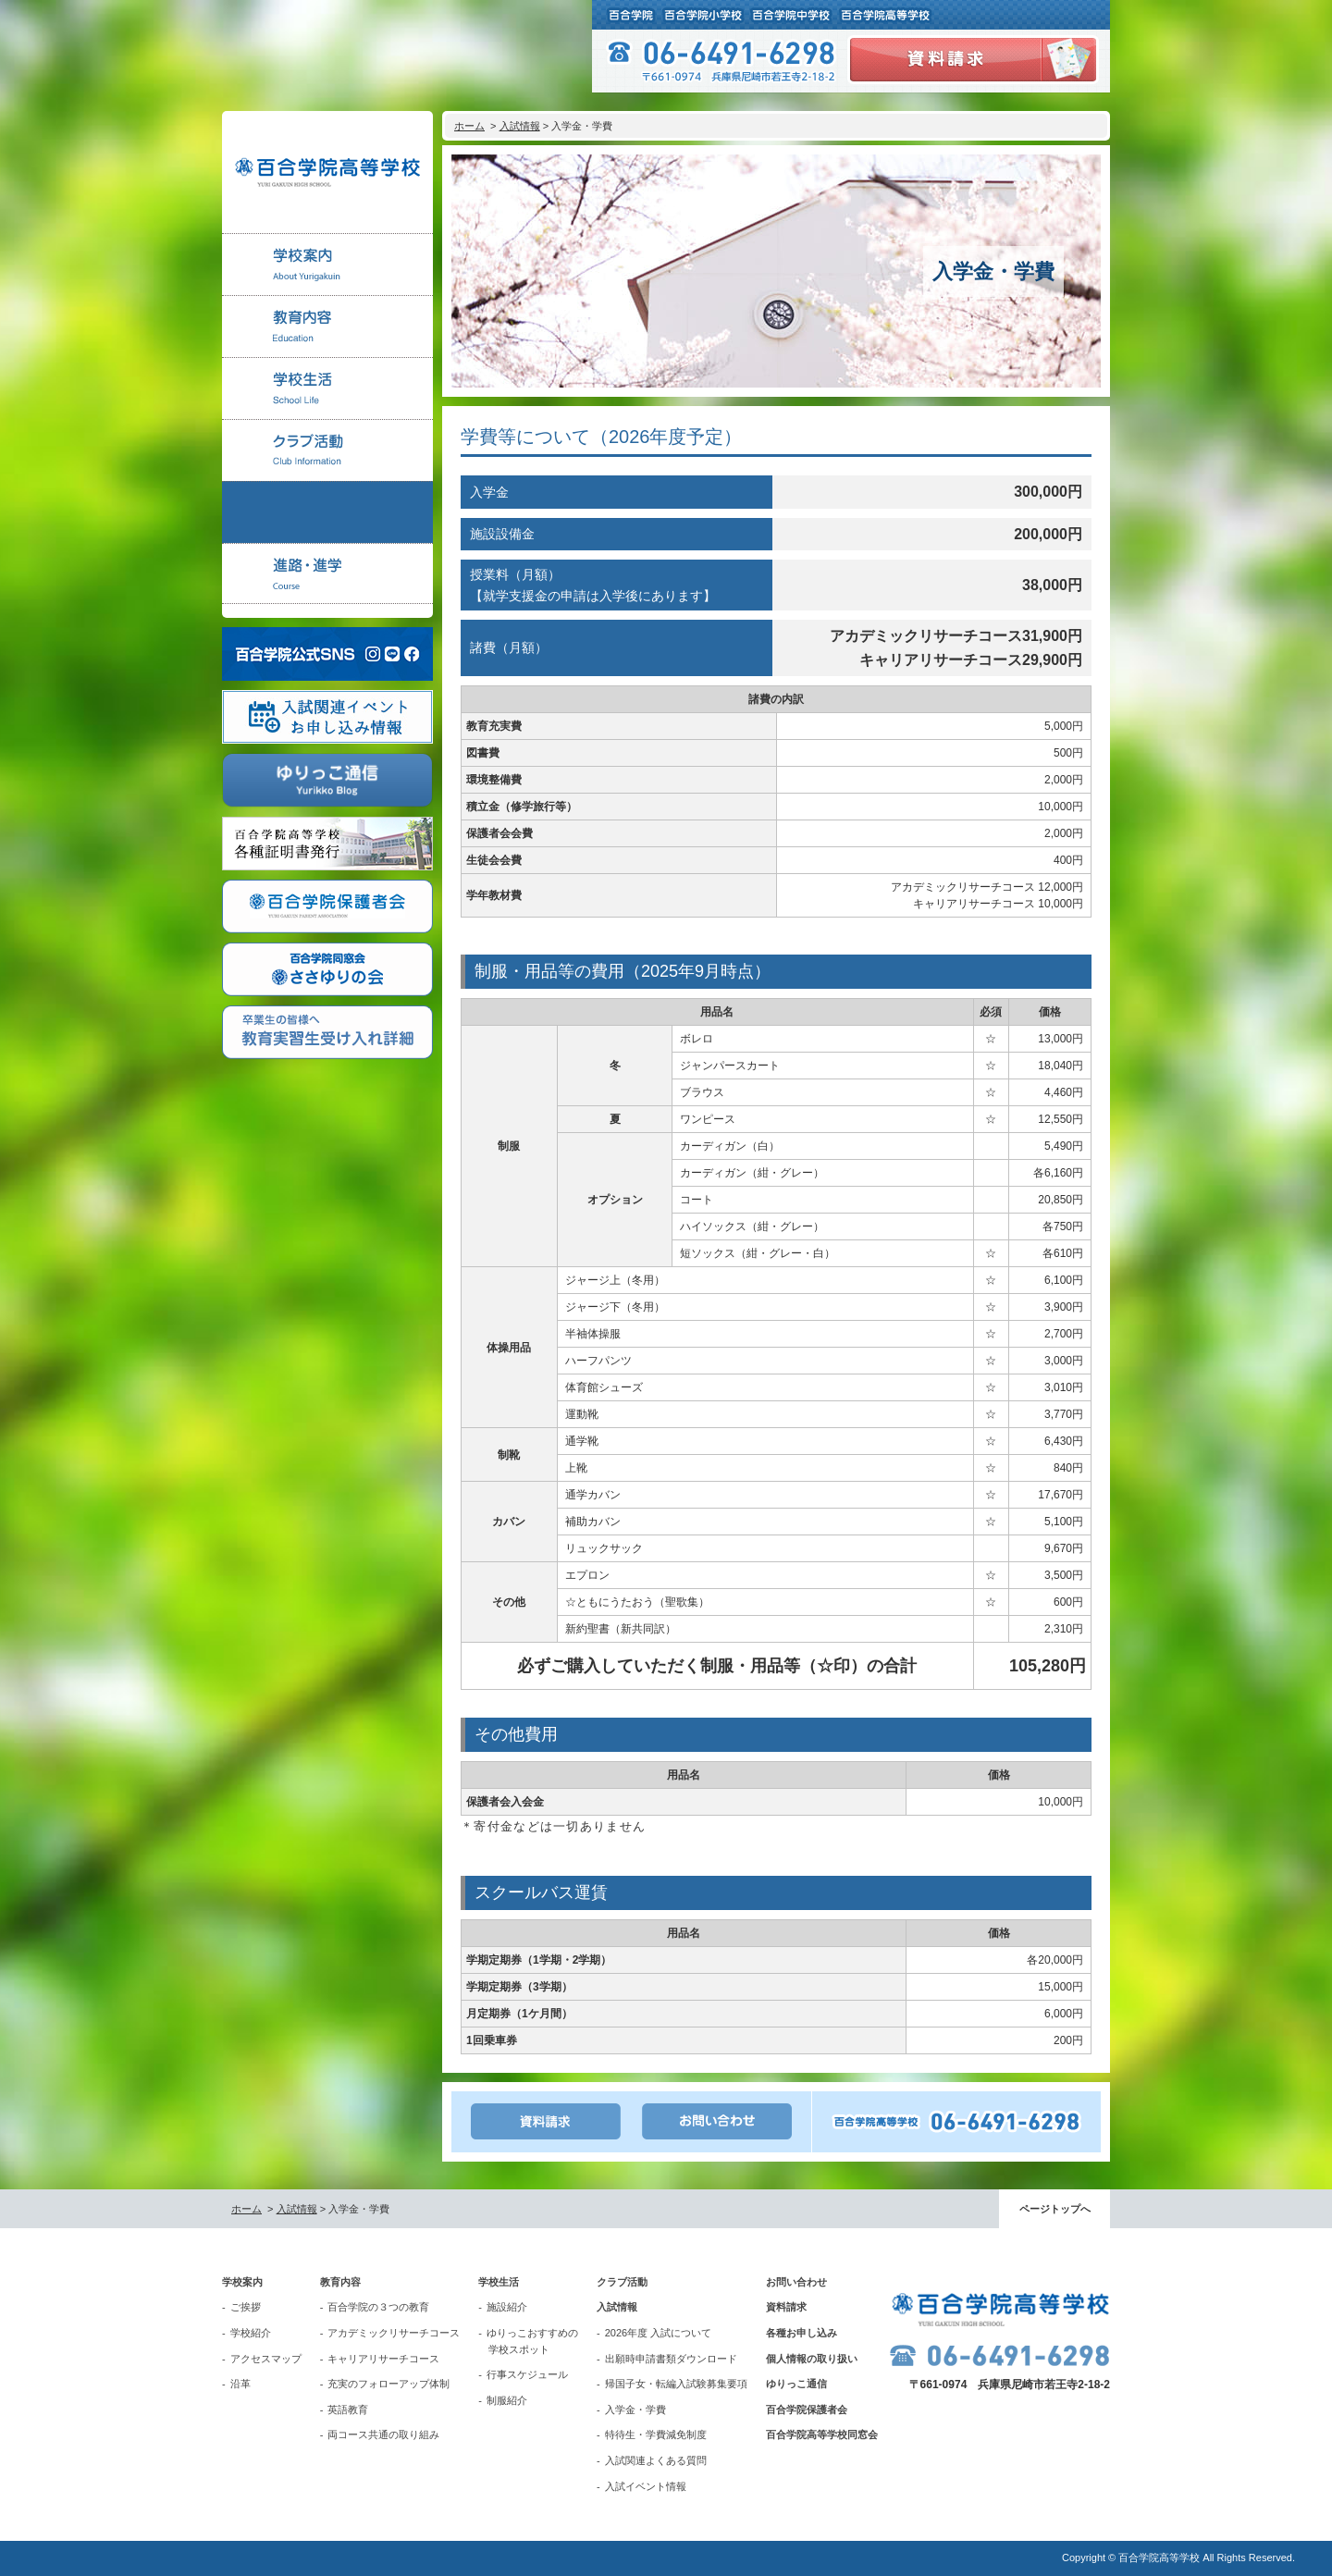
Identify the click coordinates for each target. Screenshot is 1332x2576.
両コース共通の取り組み (383, 2434)
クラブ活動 (622, 2281)
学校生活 (498, 2281)
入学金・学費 (635, 2409)
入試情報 (520, 125)
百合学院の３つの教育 (378, 2306)
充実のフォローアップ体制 (388, 2383)
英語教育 (347, 2409)
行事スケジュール (527, 2374)
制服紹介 (507, 2400)
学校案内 (242, 2281)
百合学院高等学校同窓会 (822, 2434)
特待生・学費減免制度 (656, 2434)
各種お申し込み (801, 2332)
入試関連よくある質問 (656, 2460)
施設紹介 (507, 2306)
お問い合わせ (796, 2281)
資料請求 (786, 2306)
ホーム (469, 125)
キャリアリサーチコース (383, 2358)
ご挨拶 (245, 2306)
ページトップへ (1055, 2208)
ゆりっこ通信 (796, 2383)
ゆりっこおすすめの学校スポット (532, 2341)
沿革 (240, 2383)
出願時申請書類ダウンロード (671, 2358)
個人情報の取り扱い (811, 2358)
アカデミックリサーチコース (393, 2332)
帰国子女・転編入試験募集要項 (676, 2383)
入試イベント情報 (645, 2486)
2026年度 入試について (658, 2332)
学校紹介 (250, 2332)
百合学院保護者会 (806, 2409)
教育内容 (340, 2281)
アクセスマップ (266, 2358)
